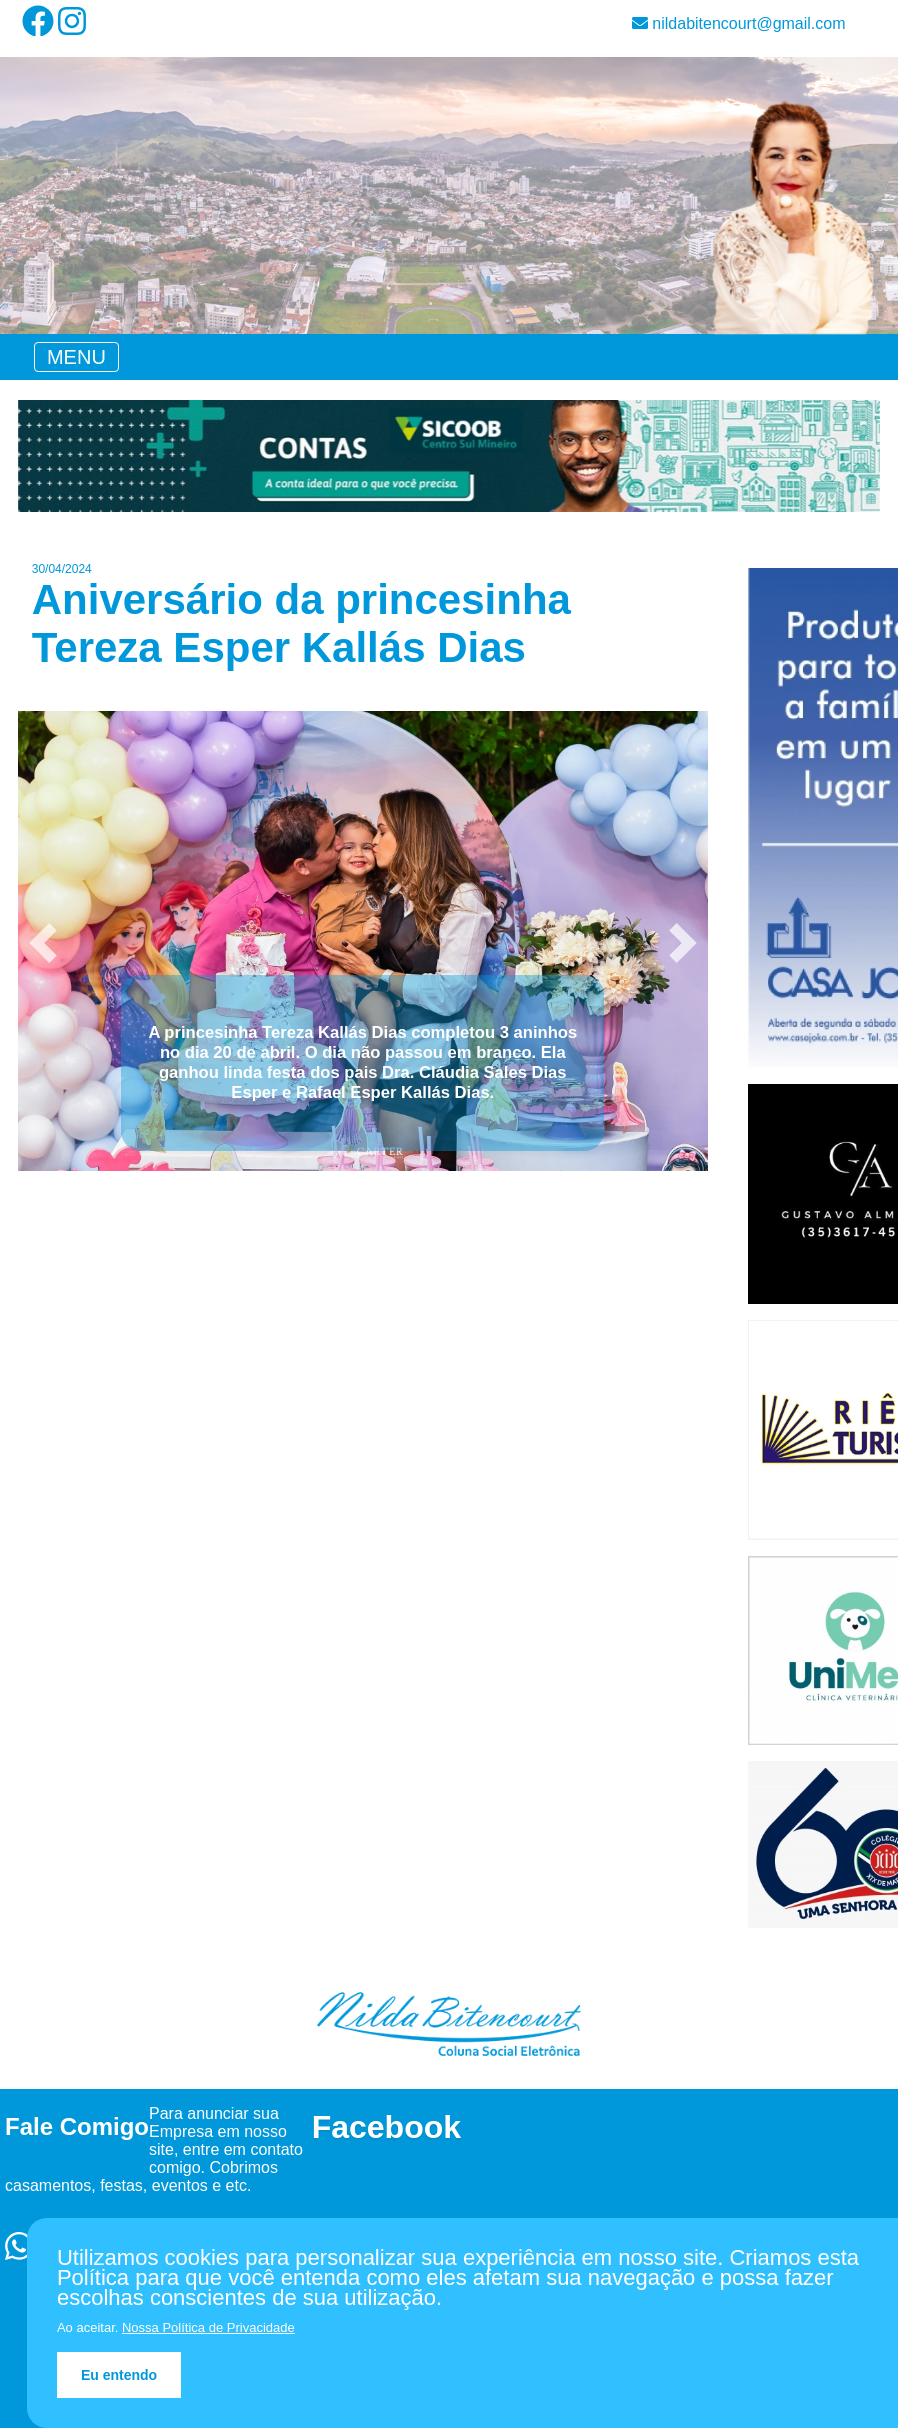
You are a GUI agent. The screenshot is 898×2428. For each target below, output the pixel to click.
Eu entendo (119, 2375)
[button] (43, 943)
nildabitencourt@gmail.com (739, 23)
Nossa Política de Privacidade (208, 2327)
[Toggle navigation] (76, 357)
